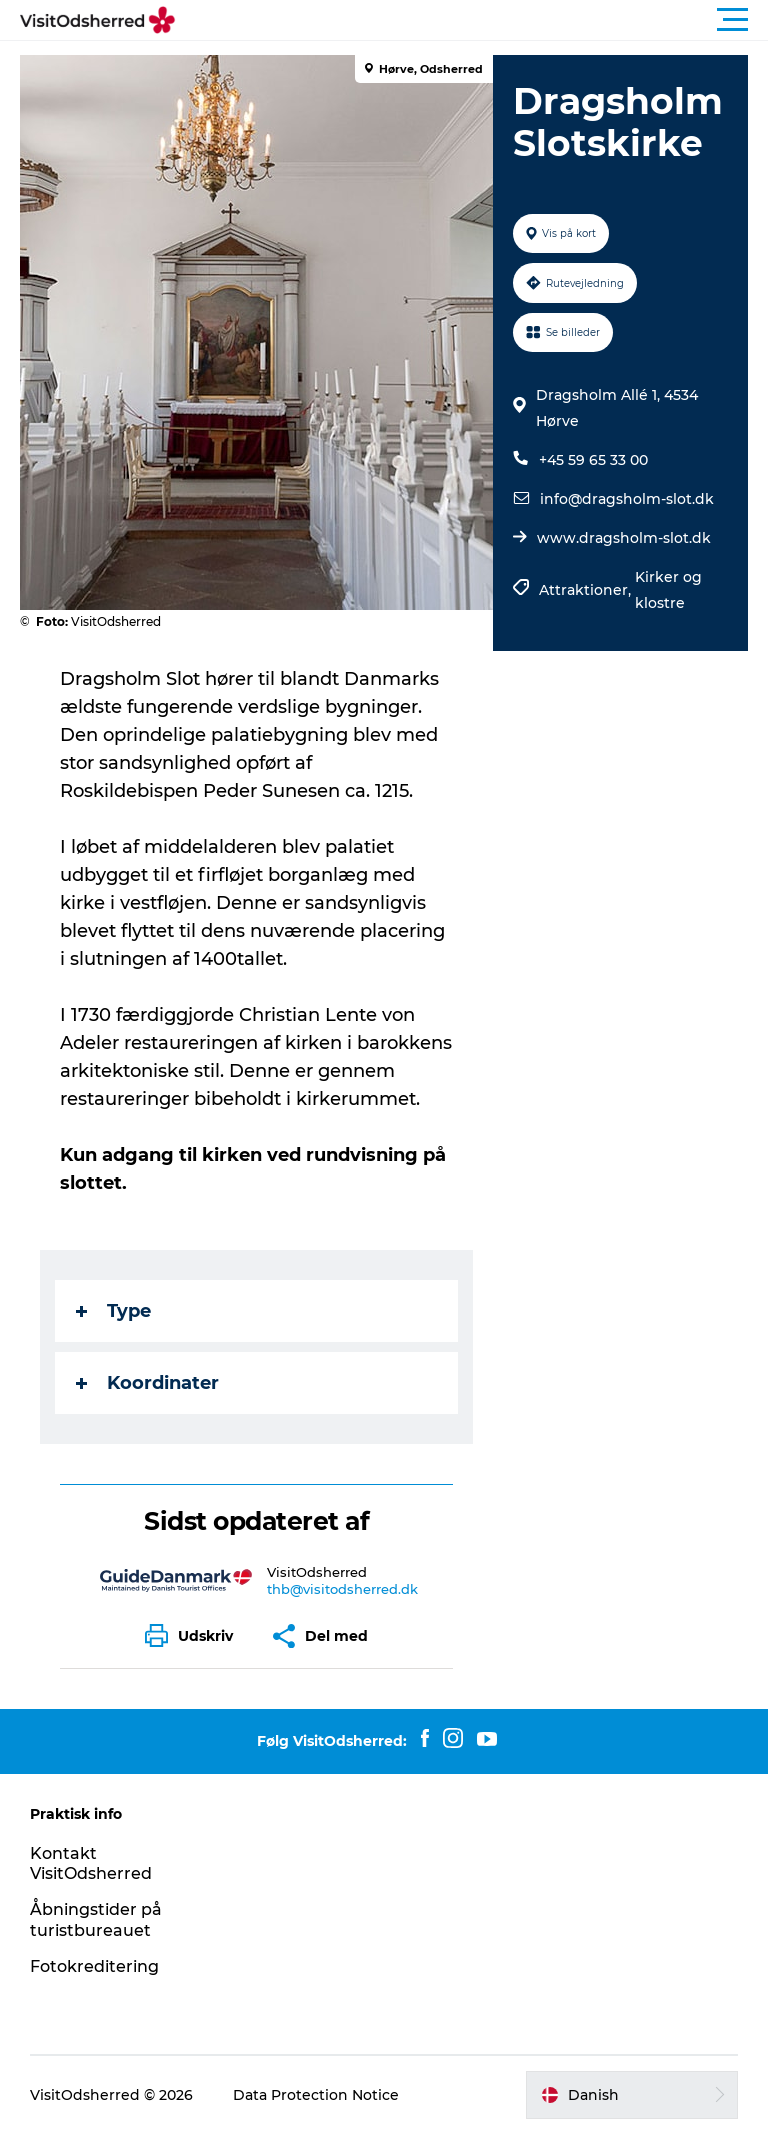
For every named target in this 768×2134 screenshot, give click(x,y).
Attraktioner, (587, 590)
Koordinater (147, 1383)
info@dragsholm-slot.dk (627, 499)
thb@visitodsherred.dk (342, 1589)
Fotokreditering (94, 1966)
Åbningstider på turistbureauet (96, 1920)
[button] (474, 20)
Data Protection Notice (316, 2095)
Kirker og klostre (668, 590)
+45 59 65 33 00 (593, 460)
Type (113, 1311)
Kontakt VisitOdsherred (91, 1864)
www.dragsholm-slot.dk (624, 538)
